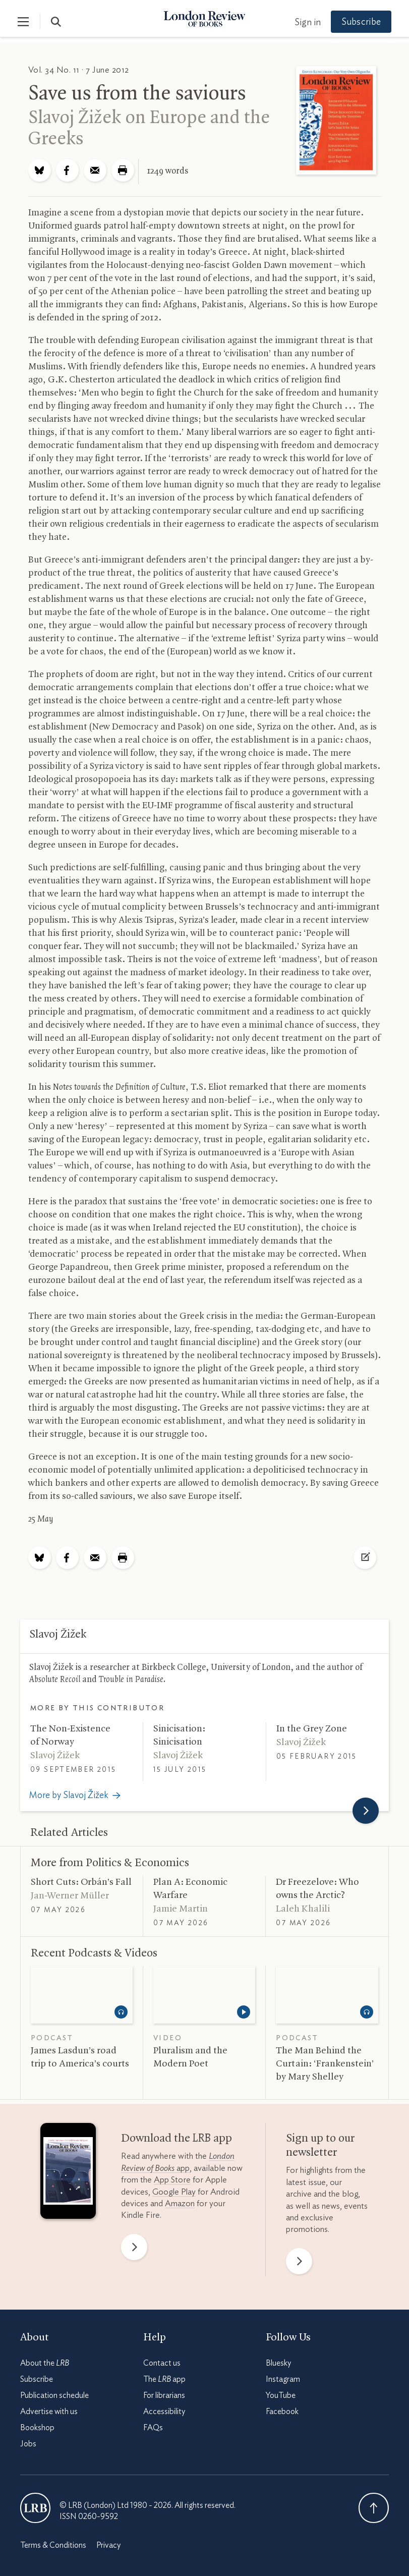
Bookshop (37, 2428)
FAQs (153, 2428)
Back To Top (374, 2508)
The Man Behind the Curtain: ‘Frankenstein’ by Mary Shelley (325, 2064)
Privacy (108, 2545)
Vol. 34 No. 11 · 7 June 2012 (78, 70)
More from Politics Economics (110, 1863)
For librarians (164, 2395)
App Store (172, 2179)
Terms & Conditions (53, 2545)
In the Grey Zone (311, 1729)
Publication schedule (54, 2395)
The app (164, 2379)
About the (44, 2363)
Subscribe (358, 22)
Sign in (305, 22)
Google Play (174, 2192)
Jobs (28, 2444)
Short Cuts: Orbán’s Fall (81, 1882)
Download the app (176, 2139)
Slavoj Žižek (74, 118)
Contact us (162, 2363)
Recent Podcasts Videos (94, 1953)
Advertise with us (49, 2411)
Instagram (283, 2379)
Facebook (282, 2411)
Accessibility (164, 2411)
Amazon (180, 2203)
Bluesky (278, 2363)
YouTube (281, 2395)
